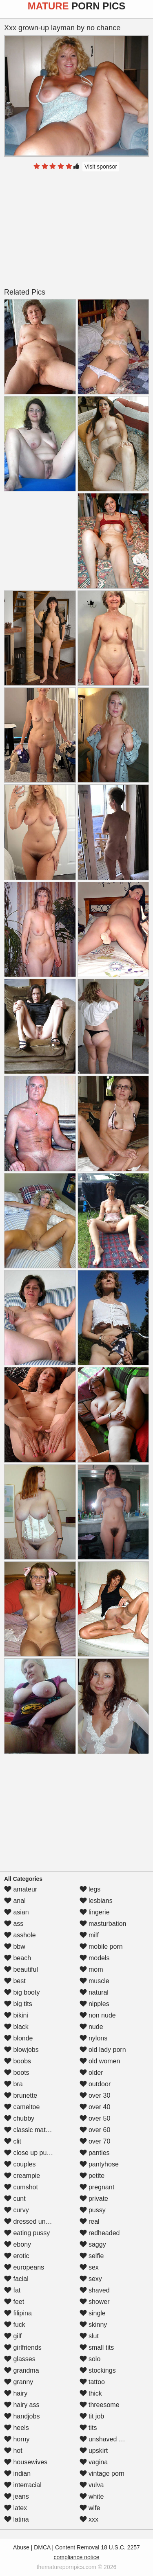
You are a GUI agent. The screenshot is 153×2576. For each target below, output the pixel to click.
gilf (13, 2336)
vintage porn (102, 2473)
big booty (22, 1992)
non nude (98, 2015)
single (93, 2313)
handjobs (22, 2416)
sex (89, 2267)
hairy (15, 2393)
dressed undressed (36, 2221)
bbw (14, 1946)
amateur (20, 1889)
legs (90, 1889)
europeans (24, 2267)
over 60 (95, 2129)
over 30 (95, 2095)
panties (95, 2152)
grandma (21, 2370)
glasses (19, 2358)
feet (14, 2301)
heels (16, 2427)
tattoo (92, 2381)
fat (12, 2290)
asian (16, 1912)
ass (13, 1923)
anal (15, 1900)
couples (20, 2164)
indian (17, 2473)
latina (16, 2519)
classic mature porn (37, 2129)
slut (89, 2336)
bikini (16, 2015)
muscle (94, 1980)
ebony (17, 2244)
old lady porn (103, 2049)
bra (13, 2084)
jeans (16, 2496)
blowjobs (21, 2049)
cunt (15, 2198)
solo (90, 2358)
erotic (16, 2255)
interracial (23, 2484)
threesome (100, 2404)
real (90, 2221)
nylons (94, 2038)
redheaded (100, 2232)
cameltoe (22, 2106)
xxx (89, 2519)
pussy (93, 2210)
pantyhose (99, 2164)
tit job (92, 2416)
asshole (20, 1935)
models (95, 1958)
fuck (14, 2324)
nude (91, 2026)
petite (92, 2175)
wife (90, 2507)
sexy (91, 2278)
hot (13, 2450)
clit (12, 2141)
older (91, 2072)
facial (16, 2278)
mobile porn (101, 1946)
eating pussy (27, 2232)
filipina (18, 2313)
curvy (16, 2210)
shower (95, 2301)
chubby (19, 2118)
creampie (22, 2175)
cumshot (21, 2187)
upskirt (94, 2450)
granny (18, 2381)
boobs (17, 2061)
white (92, 2496)
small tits (97, 2347)
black (16, 2026)
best (15, 1980)
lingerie (95, 1912)
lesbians (96, 1900)
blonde (18, 2038)
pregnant (97, 2187)
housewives (25, 2462)
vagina (94, 2462)
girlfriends (23, 2347)
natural (94, 1992)
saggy (93, 2244)
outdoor (95, 2084)
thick (91, 2393)
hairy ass (21, 2404)
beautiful (21, 1969)
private (94, 2198)
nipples (94, 2003)
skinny (93, 2324)
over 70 (95, 2141)
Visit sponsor (100, 166)
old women (100, 2061)
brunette (20, 2095)
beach (17, 1958)
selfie (92, 2255)
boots (16, 2072)
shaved (95, 2290)
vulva (92, 2484)
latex (15, 2507)
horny (16, 2439)
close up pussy (30, 2152)
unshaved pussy (108, 2439)
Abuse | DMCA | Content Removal (56, 2547)
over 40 (95, 2106)
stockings (98, 2370)
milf (89, 1935)
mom (91, 1969)
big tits (18, 2003)
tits (88, 2427)
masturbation (103, 1923)
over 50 (95, 2118)
